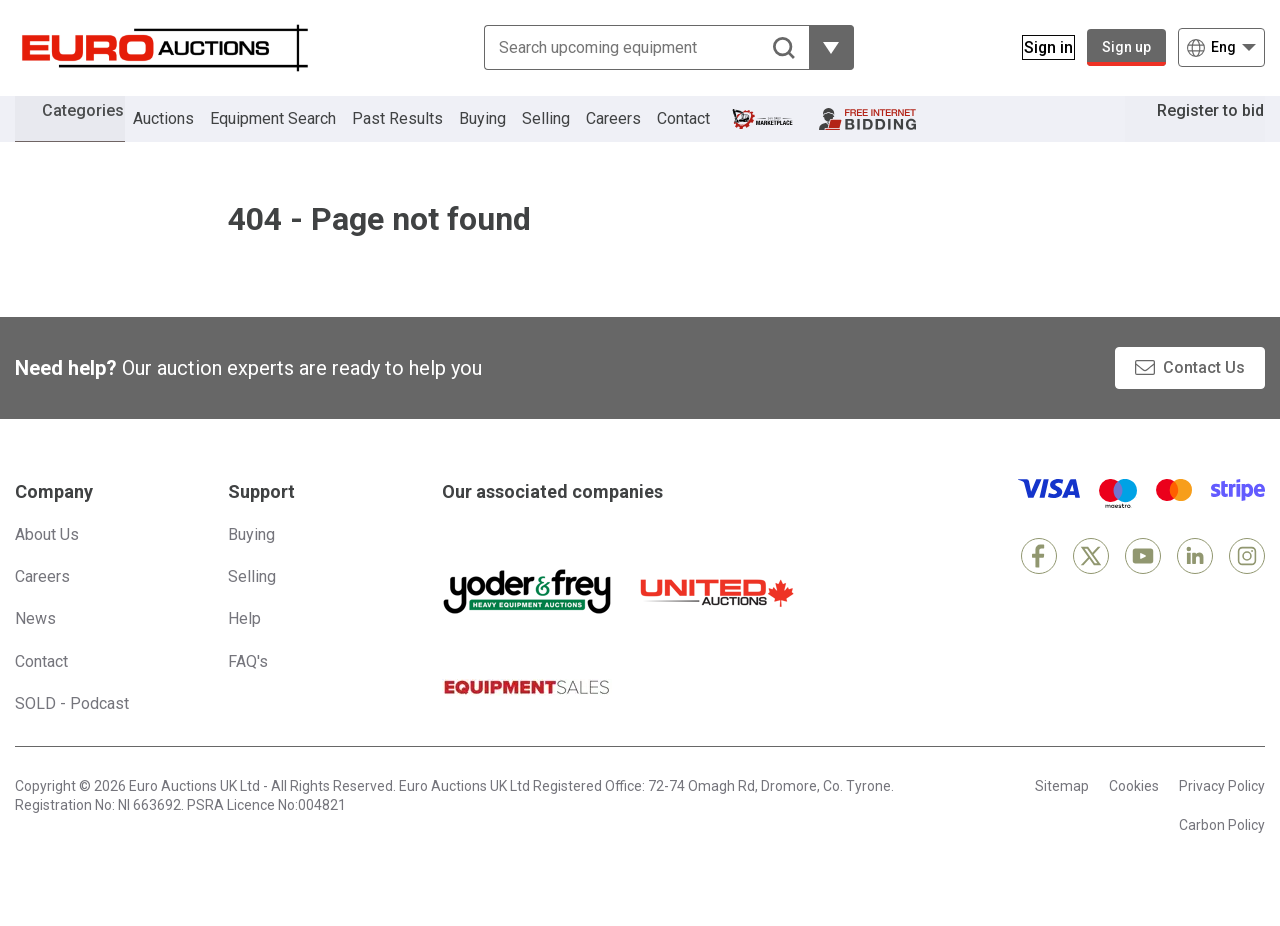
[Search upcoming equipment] (634, 47)
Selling (574, 133)
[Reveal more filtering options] (819, 47)
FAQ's (248, 691)
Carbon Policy (1222, 855)
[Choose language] (1221, 47)
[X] (1091, 586)
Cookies (1134, 816)
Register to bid (1196, 133)
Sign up (1126, 47)
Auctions (191, 133)
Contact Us (1204, 397)
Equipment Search (301, 133)
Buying (510, 133)
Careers (641, 133)
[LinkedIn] (1195, 586)
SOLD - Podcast (72, 733)
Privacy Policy (1222, 816)
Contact (711, 133)
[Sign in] (1036, 47)
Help (244, 648)
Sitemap (1062, 816)
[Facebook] (1039, 586)
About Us (47, 564)
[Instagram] (1247, 586)
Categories (97, 130)
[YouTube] (1143, 586)
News (35, 648)
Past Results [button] (425, 133)
